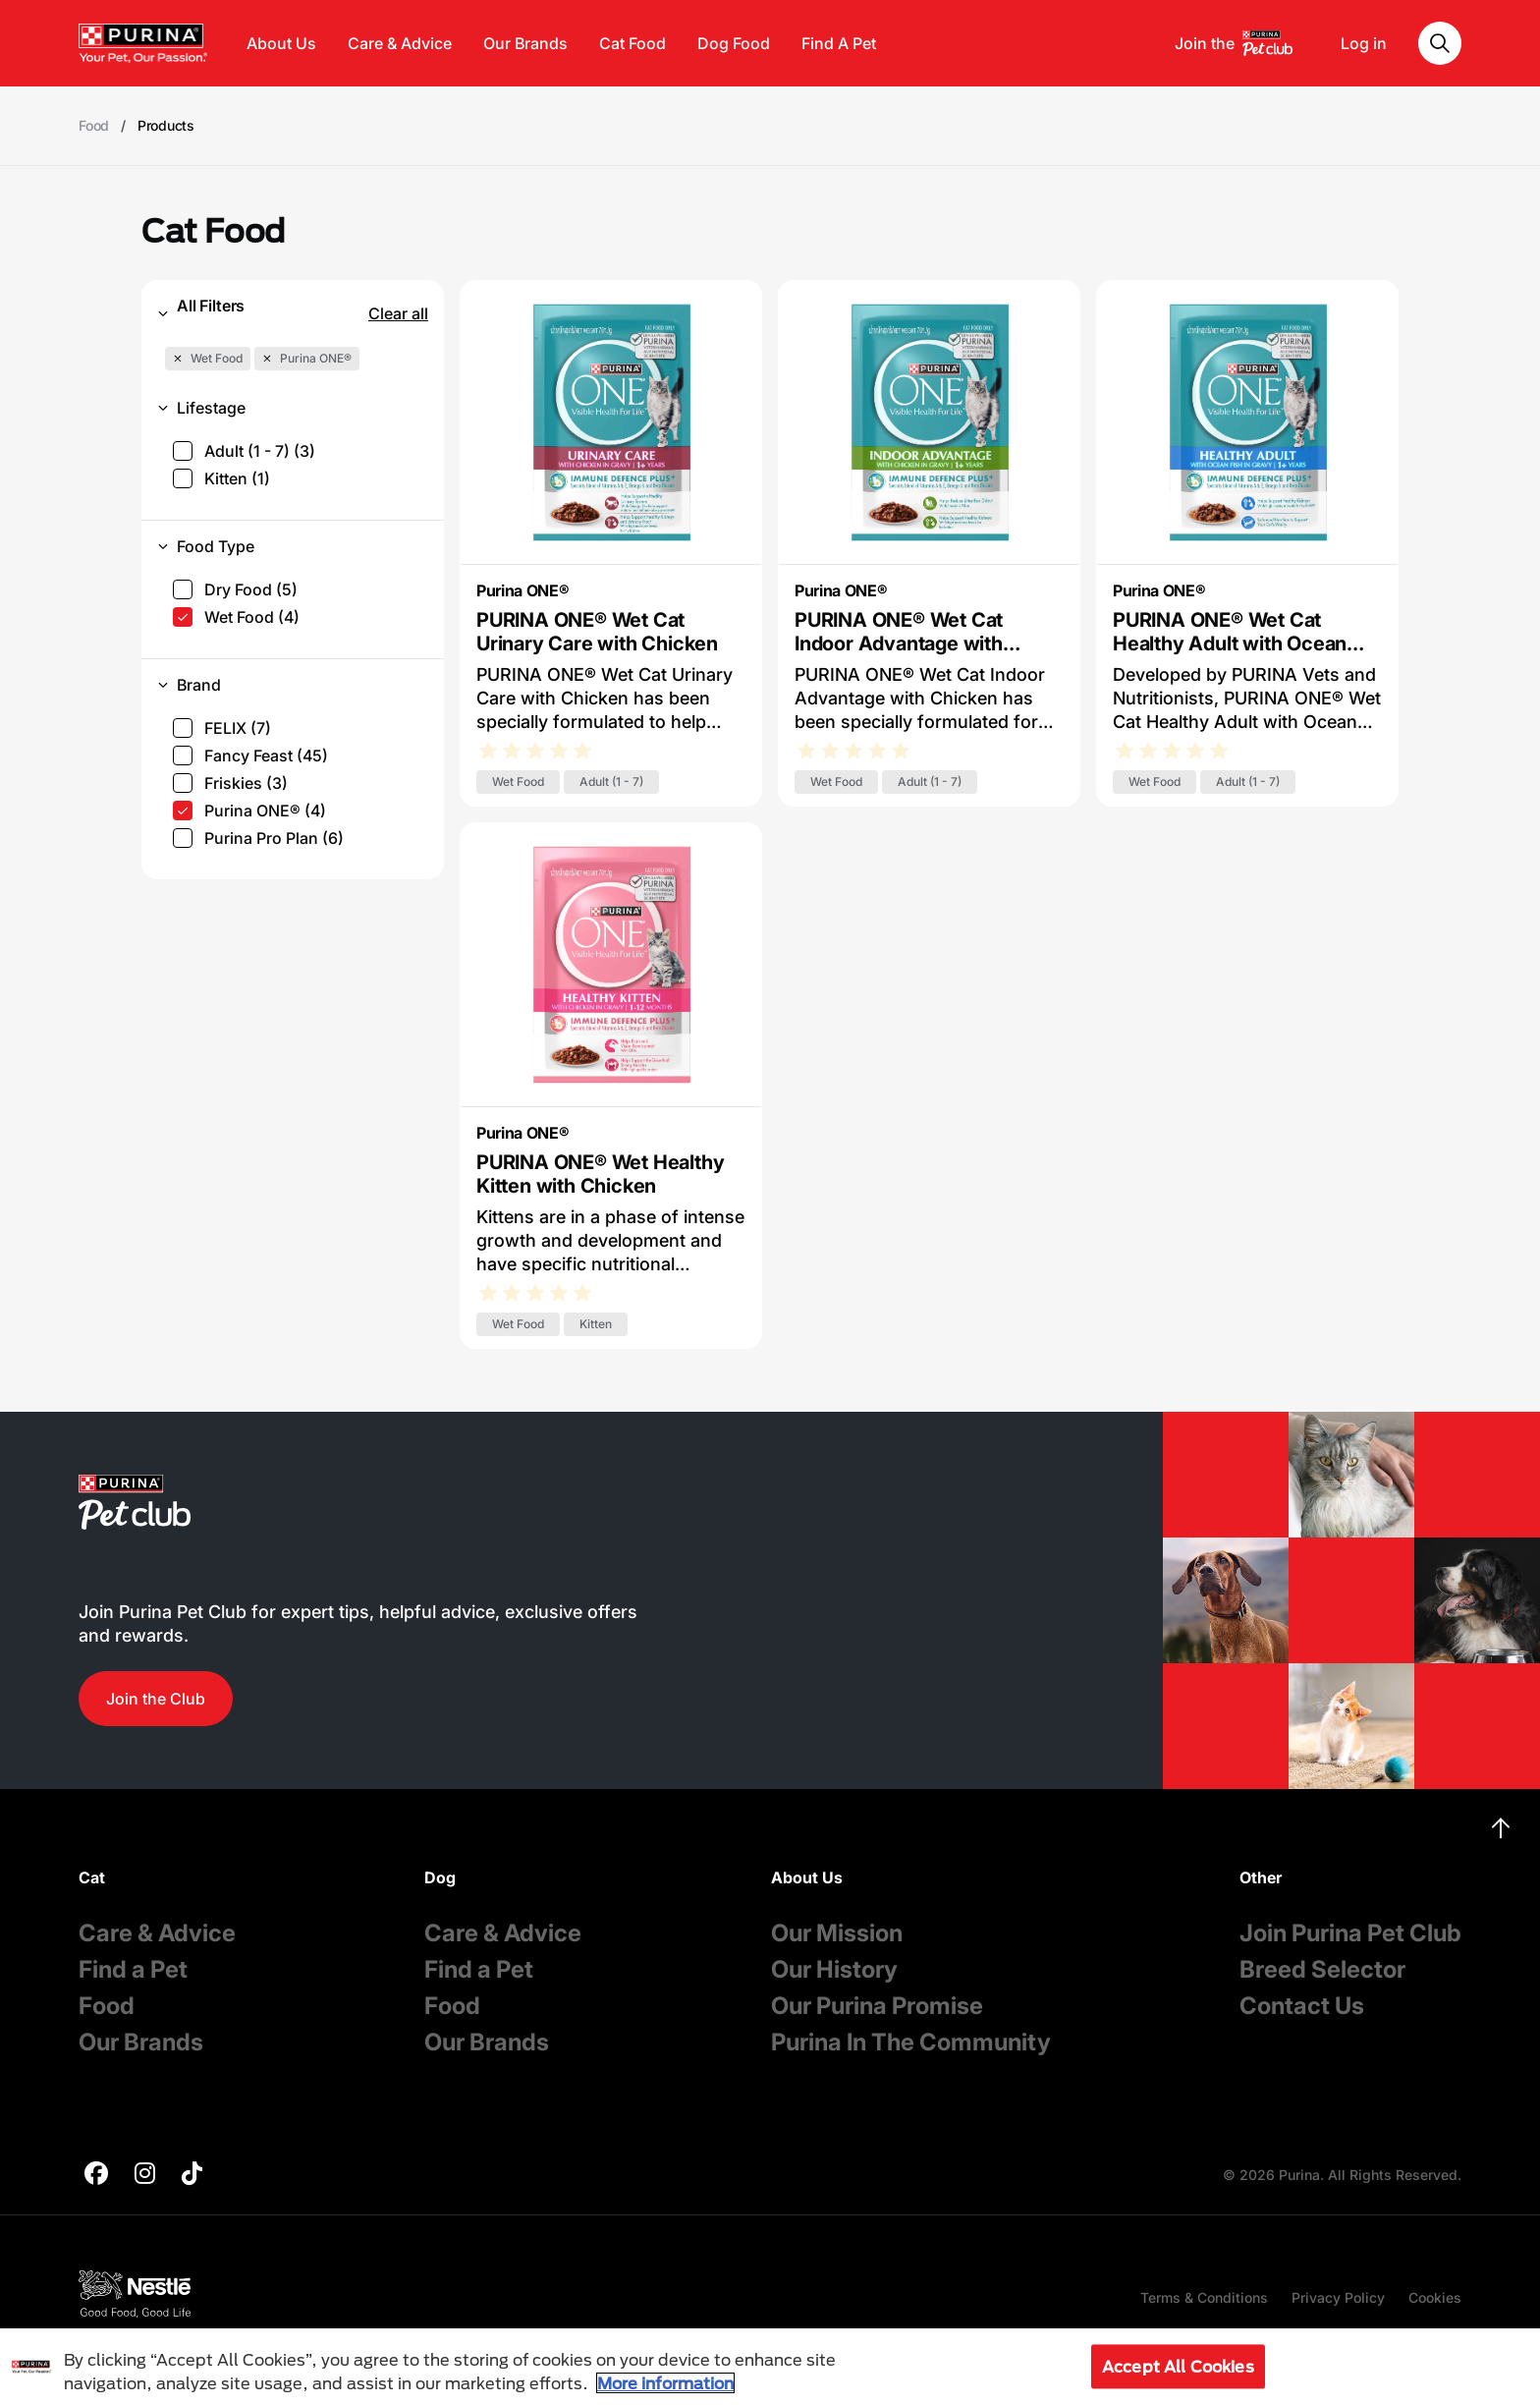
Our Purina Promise (877, 2005)
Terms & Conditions (1204, 2297)
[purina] (96, 2175)
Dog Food (733, 43)
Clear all (398, 313)
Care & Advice (400, 43)
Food (107, 2005)
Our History (834, 1969)
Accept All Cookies (1178, 2366)
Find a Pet (133, 1969)
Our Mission (837, 1933)
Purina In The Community (911, 2042)
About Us (281, 43)
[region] (770, 2366)
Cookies (1434, 2297)
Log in (1364, 43)
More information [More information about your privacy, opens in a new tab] (665, 2383)
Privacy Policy (1338, 2297)
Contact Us (1301, 2005)
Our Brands (525, 43)
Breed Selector (1322, 1969)
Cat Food (632, 43)
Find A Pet (838, 43)
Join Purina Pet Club (1350, 1933)
